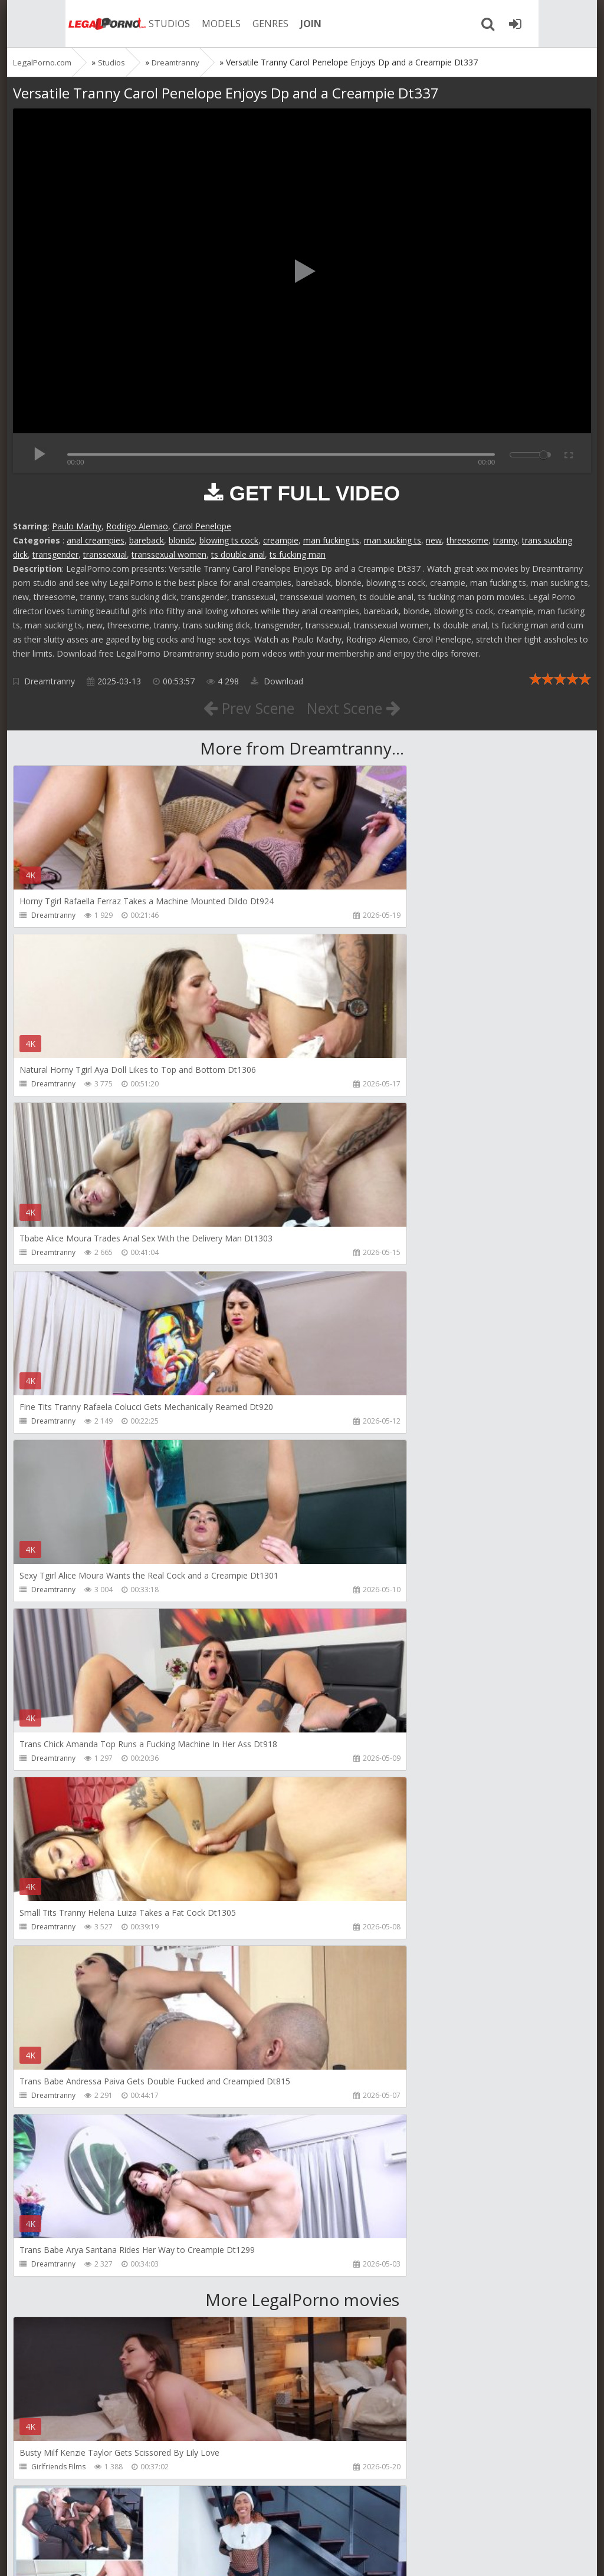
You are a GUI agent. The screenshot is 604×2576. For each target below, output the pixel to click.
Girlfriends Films (58, 1792)
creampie (280, 540)
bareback (146, 540)
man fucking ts (331, 540)
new (434, 540)
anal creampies (95, 540)
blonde (182, 540)
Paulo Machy (76, 526)
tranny (505, 540)
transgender (55, 554)
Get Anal (338, 2298)
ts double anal (238, 554)
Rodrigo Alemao (137, 526)
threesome (467, 540)
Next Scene (360, 707)
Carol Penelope (202, 526)
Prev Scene (242, 707)
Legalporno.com (54, 23)
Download (277, 681)
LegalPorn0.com (100, 2555)
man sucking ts (392, 540)
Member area (96, 2520)
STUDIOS (122, 23)
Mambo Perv (345, 1792)
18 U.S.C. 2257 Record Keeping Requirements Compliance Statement (389, 2555)
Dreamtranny (49, 681)
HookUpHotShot (59, 1961)
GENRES (223, 23)
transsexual (105, 554)
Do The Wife (51, 2467)
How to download (180, 2520)
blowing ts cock (228, 540)
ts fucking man (298, 554)
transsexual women (169, 554)
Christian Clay (54, 2298)
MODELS (174, 23)
